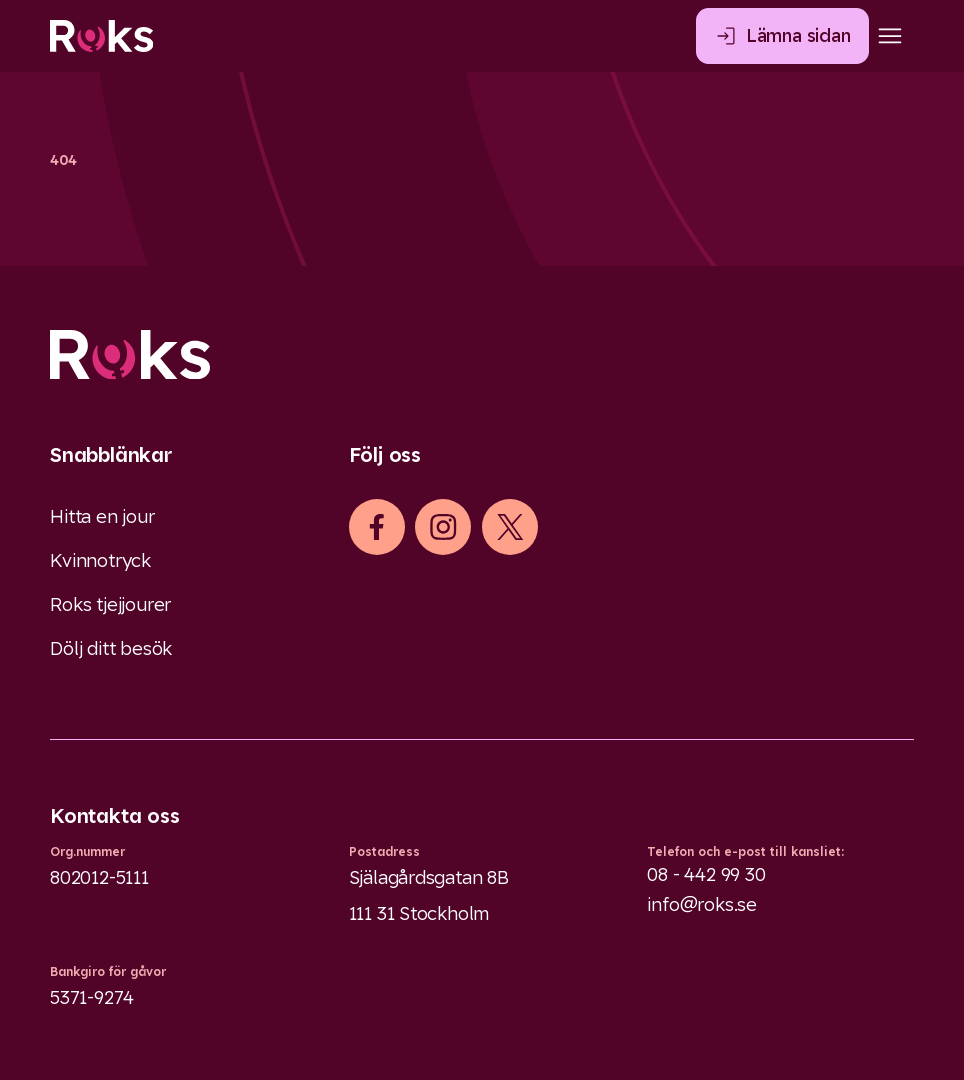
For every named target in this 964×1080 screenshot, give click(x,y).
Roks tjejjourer (110, 604)
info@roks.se (702, 904)
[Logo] (482, 355)
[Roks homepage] (101, 36)
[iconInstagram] (443, 527)
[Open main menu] (890, 36)
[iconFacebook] (376, 527)
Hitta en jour (102, 516)
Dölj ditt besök (111, 648)
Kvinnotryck (100, 560)
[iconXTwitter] (510, 527)
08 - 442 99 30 (706, 874)
